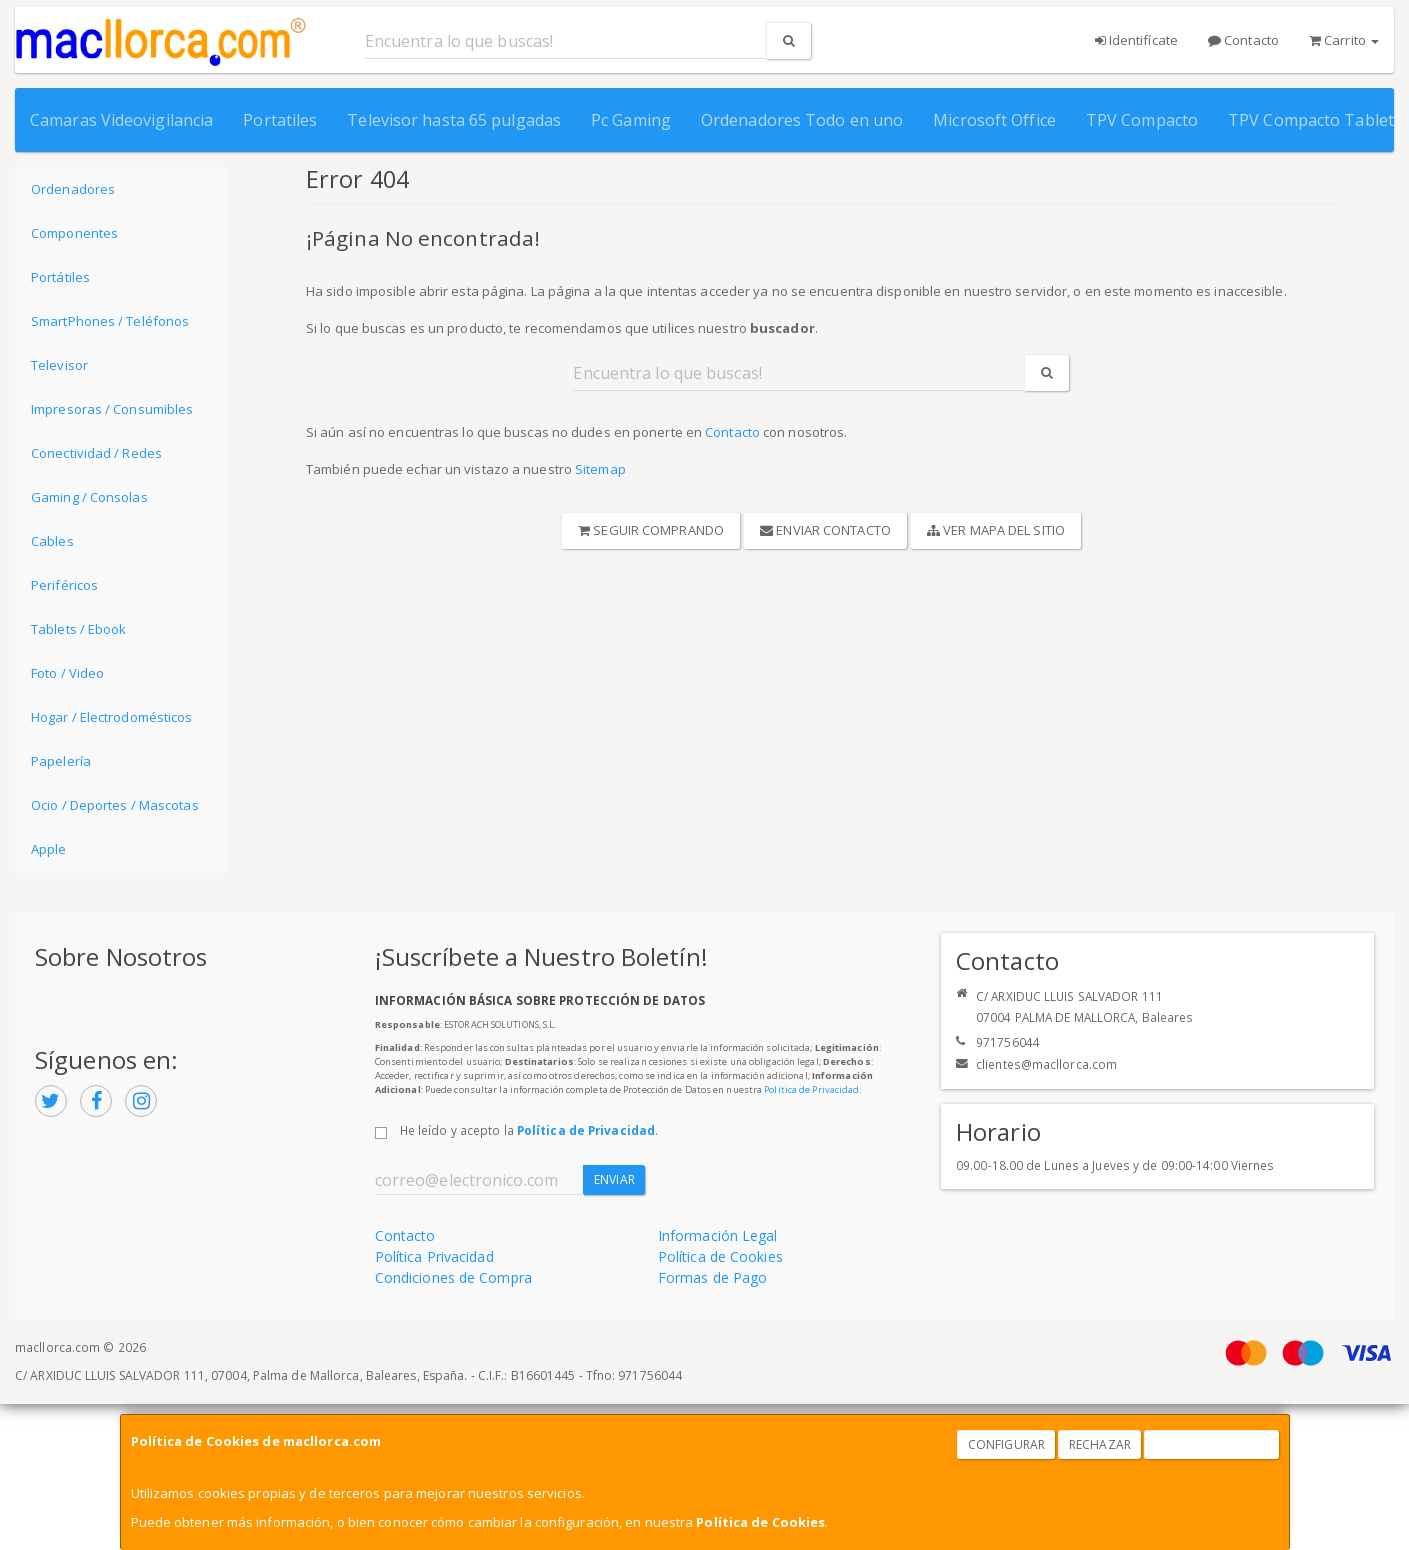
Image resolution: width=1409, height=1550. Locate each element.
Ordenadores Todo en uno (802, 120)
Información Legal (718, 1235)
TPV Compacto (1142, 120)
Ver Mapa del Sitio (996, 530)
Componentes (74, 233)
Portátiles (60, 277)
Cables (52, 541)
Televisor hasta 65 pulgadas (454, 120)
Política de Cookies (760, 1522)
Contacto (1243, 40)
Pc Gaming (631, 120)
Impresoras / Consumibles (112, 409)
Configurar (1006, 1444)
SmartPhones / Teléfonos (110, 321)
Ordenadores (73, 189)
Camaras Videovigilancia (121, 120)
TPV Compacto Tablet (1311, 120)
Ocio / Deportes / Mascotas (115, 805)
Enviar (614, 1179)
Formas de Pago (712, 1277)
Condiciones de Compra (453, 1277)
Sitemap (600, 469)
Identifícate (1136, 40)
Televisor (59, 365)
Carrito (1344, 40)
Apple (49, 849)
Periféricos (64, 585)
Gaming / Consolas (89, 497)
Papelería (61, 761)
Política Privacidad (434, 1256)
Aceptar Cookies (1212, 1444)
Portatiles (280, 120)
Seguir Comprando (651, 530)
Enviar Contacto (825, 530)
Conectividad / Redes (96, 453)
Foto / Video (67, 673)
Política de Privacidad (811, 1089)
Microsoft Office (994, 120)
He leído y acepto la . (529, 1130)
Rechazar (1100, 1444)
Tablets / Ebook (79, 629)
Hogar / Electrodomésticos (112, 717)
